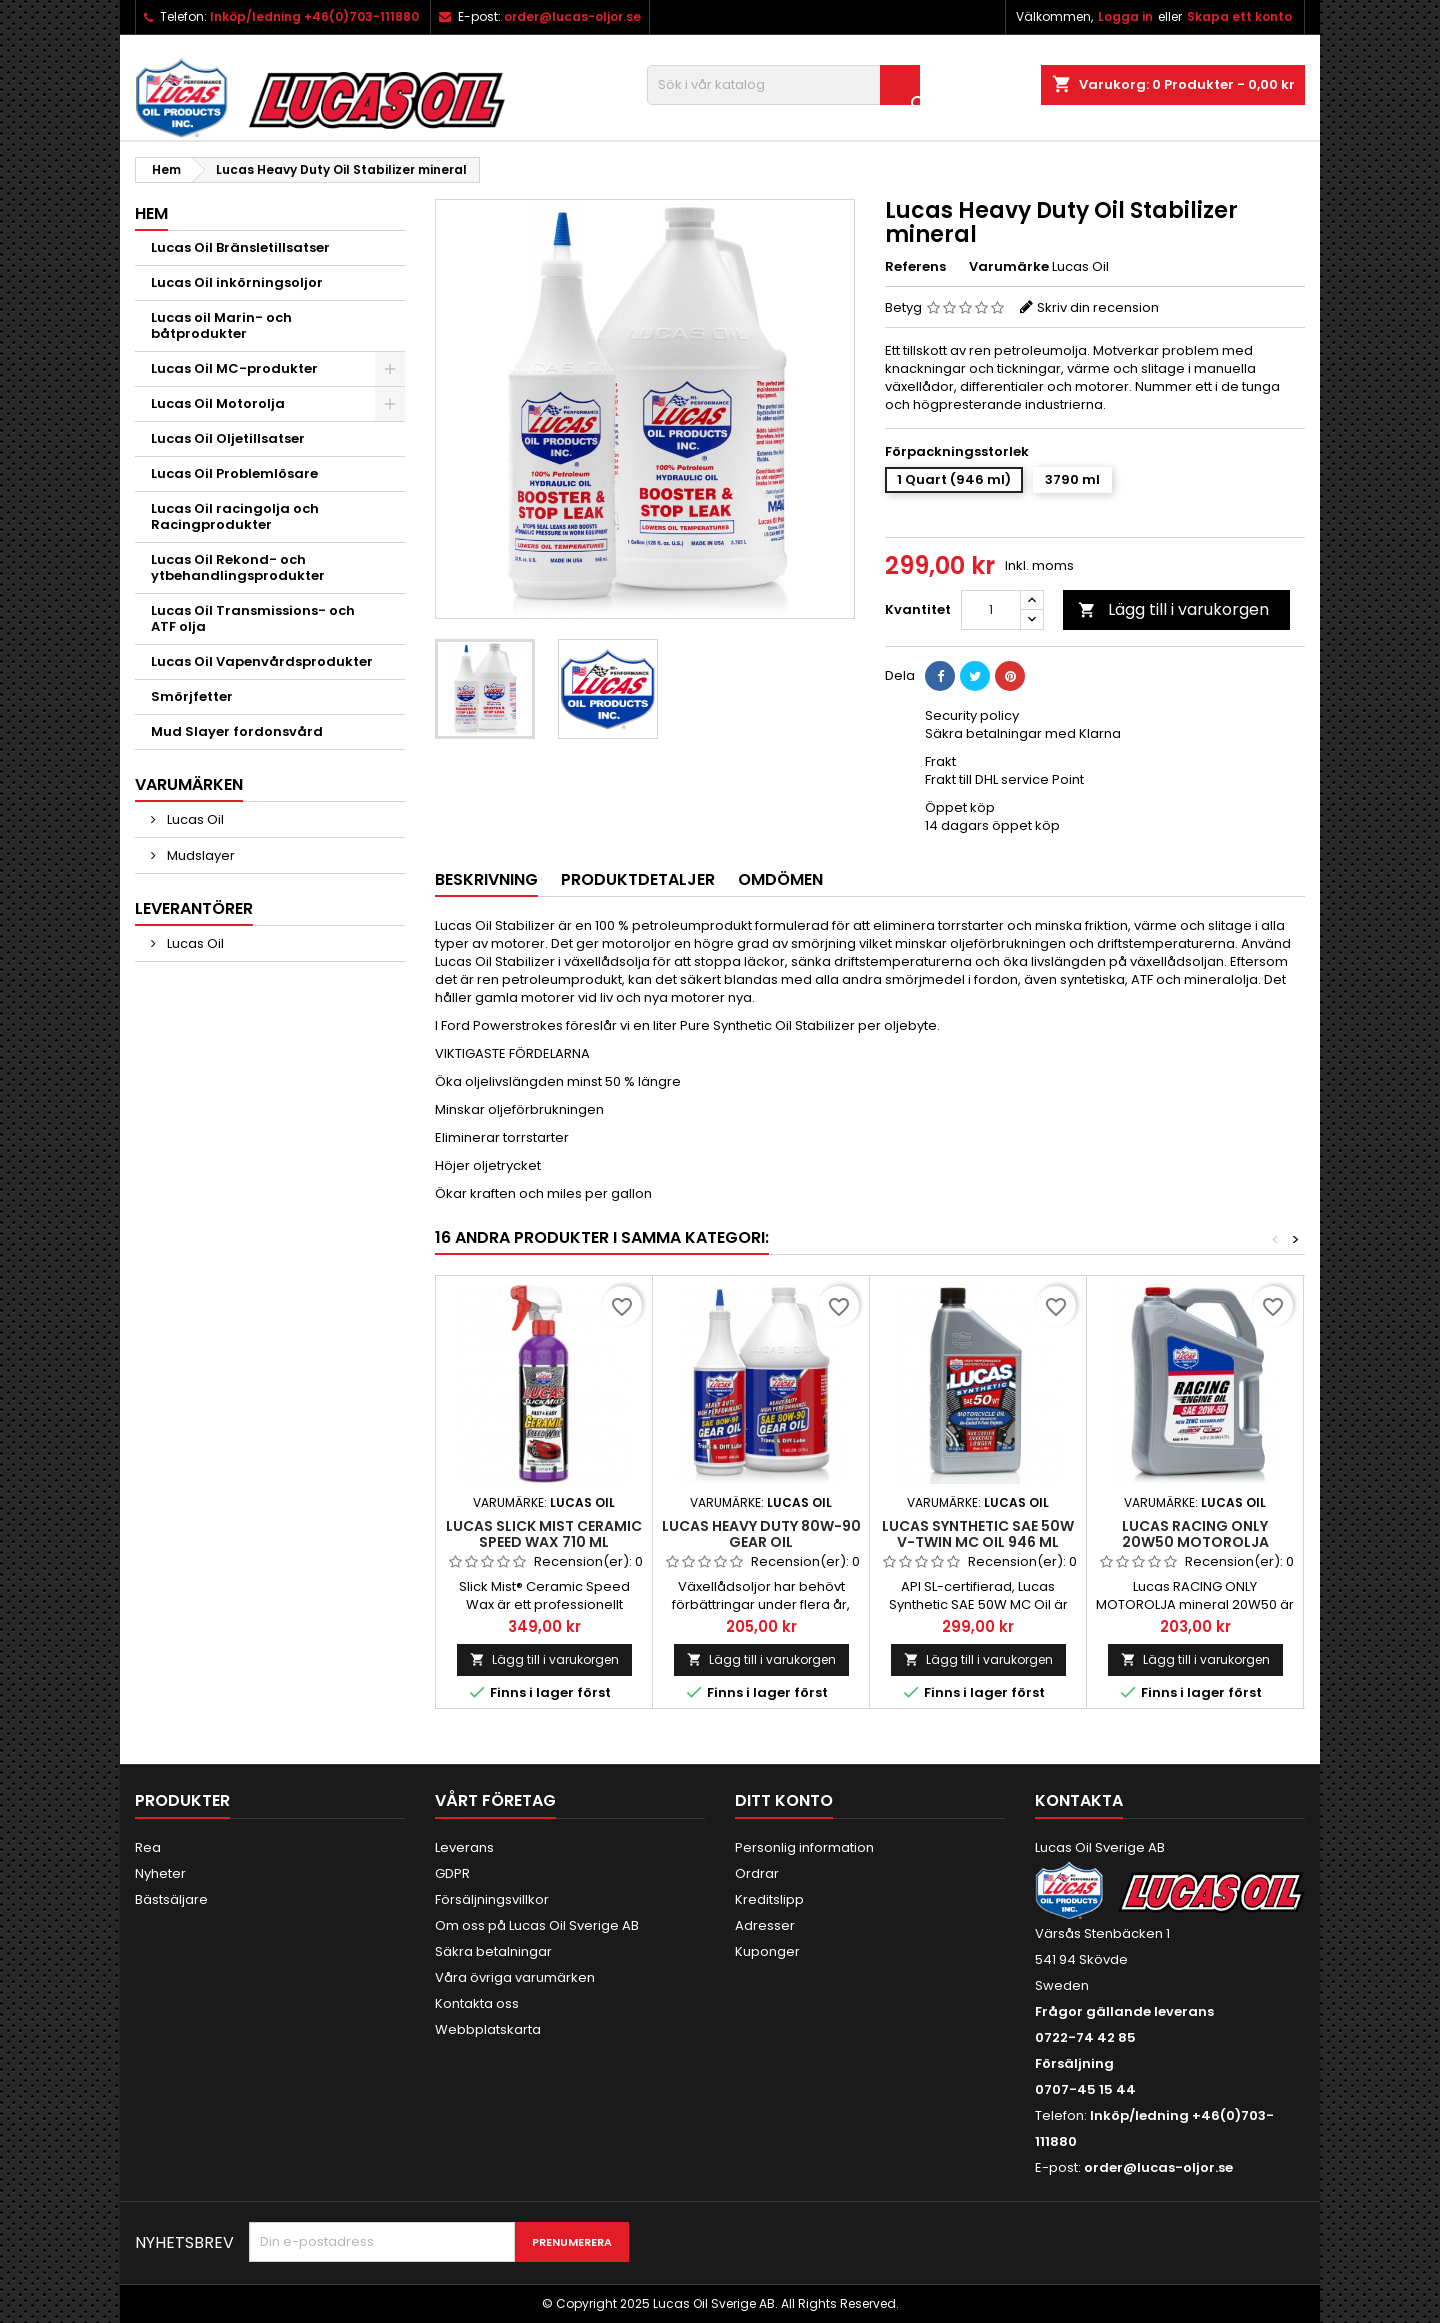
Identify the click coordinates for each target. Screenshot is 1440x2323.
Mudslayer (199, 855)
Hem (151, 213)
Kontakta (1079, 1800)
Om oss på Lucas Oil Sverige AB (537, 1925)
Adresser (765, 1925)
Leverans (464, 1847)
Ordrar (757, 1873)
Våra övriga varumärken (515, 1977)
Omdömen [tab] (780, 879)
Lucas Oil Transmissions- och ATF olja (253, 618)
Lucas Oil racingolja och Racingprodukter (235, 516)
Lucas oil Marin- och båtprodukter (221, 325)
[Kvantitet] (991, 610)
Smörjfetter (192, 696)
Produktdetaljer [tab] (638, 879)
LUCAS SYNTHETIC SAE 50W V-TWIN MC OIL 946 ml (978, 1534)
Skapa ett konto (1239, 16)
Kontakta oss (477, 2003)
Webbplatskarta (488, 2029)
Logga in (1125, 16)
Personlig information (804, 1847)
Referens (915, 267)
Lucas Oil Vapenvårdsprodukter (262, 661)
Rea (148, 1847)
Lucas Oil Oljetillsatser (228, 438)
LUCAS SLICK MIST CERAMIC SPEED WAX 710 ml (544, 1534)
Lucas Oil (194, 819)
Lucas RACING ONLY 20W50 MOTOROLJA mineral (1195, 1542)
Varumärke (1009, 267)
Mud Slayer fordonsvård (237, 731)
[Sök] (783, 85)
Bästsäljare (171, 1899)
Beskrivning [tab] (486, 879)
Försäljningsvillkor (492, 1899)
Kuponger (767, 1951)
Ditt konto (784, 1800)
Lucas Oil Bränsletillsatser (240, 247)
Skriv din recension (1098, 307)
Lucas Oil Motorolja (218, 403)
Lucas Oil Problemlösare (234, 473)
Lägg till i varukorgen (1173, 609)
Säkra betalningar (493, 1951)
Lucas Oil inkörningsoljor (237, 282)
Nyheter (160, 1873)
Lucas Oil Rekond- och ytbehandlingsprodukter (238, 567)
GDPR (452, 1873)
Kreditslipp (769, 1899)
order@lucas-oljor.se (572, 16)
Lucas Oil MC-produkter (234, 368)
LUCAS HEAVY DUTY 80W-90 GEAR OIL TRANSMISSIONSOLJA (761, 1542)
